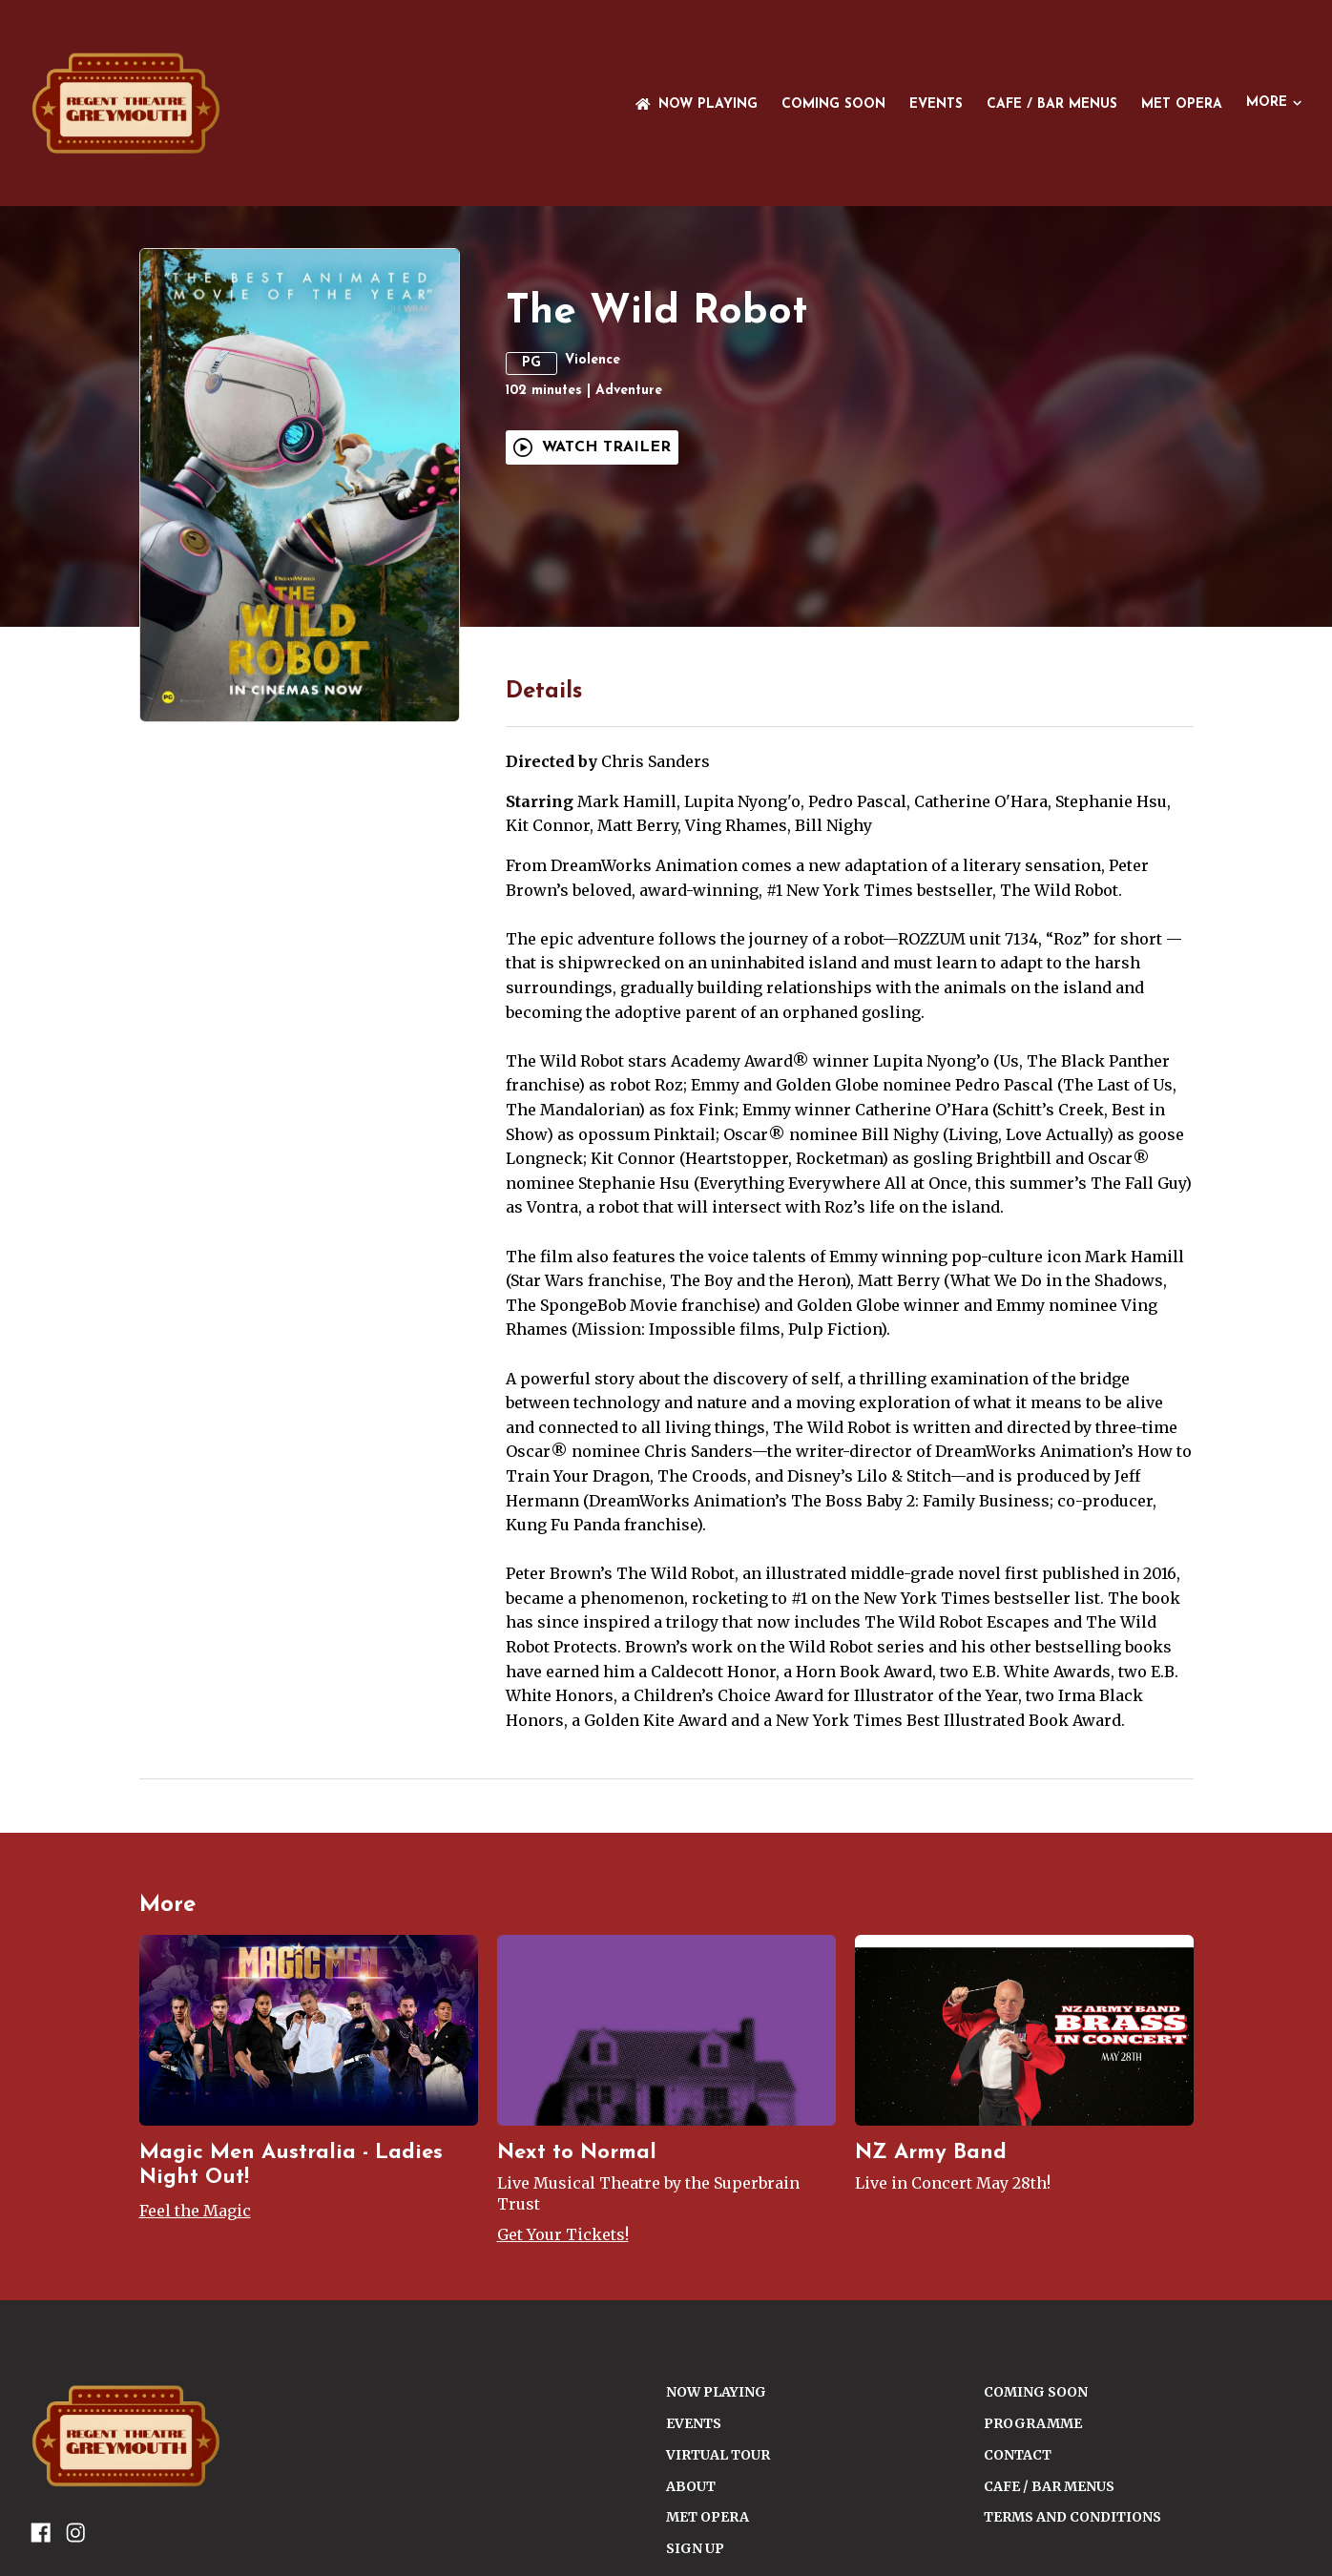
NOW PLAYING (696, 104)
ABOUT (691, 2486)
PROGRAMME (1033, 2423)
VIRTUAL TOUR (718, 2454)
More (1273, 102)
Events (936, 104)
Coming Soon (833, 104)
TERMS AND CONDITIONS (1072, 2516)
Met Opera (1181, 104)
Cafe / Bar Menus (1052, 104)
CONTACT (1017, 2454)
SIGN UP (695, 2548)
